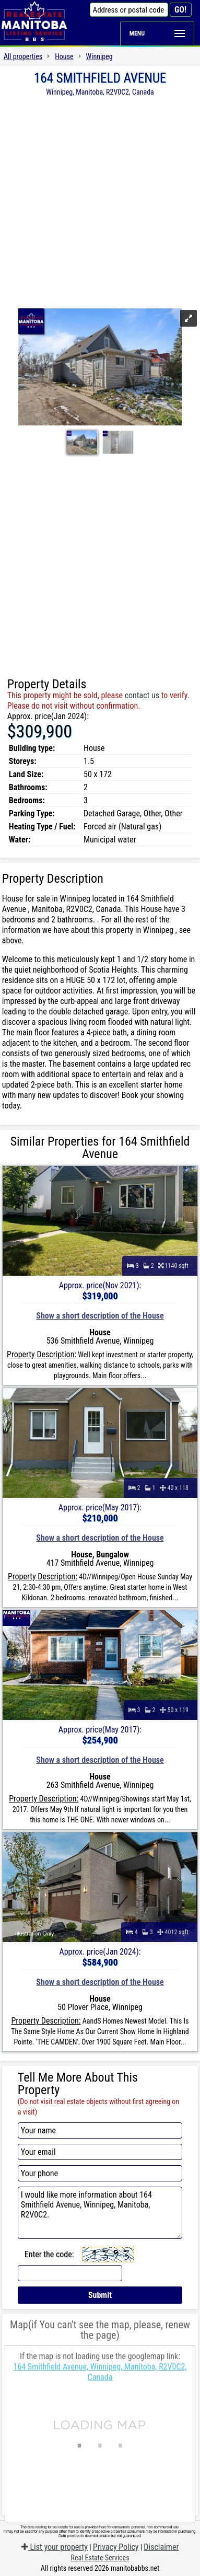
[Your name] (100, 2130)
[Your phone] (100, 2173)
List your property (54, 2547)
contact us (142, 695)
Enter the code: (49, 2254)
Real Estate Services (99, 2558)
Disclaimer (161, 2547)
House (64, 56)
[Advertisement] (100, 201)
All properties (23, 56)
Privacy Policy (116, 2547)
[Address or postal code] (129, 10)
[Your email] (100, 2152)
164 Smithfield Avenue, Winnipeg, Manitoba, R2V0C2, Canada (99, 2372)
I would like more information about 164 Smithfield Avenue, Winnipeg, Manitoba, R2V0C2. (100, 2213)
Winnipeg (99, 56)
